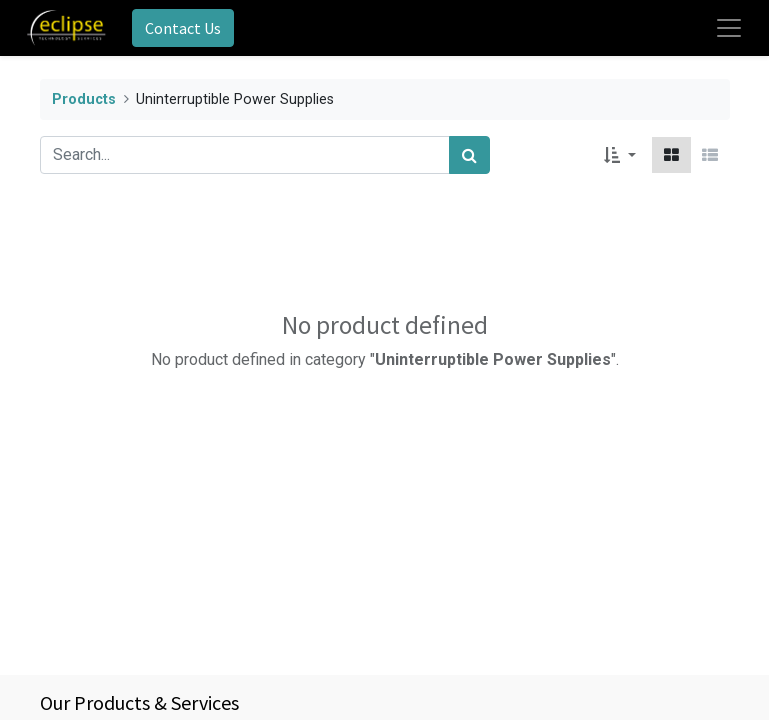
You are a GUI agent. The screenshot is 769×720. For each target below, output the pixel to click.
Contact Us (183, 28)
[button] (619, 155)
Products (84, 99)
